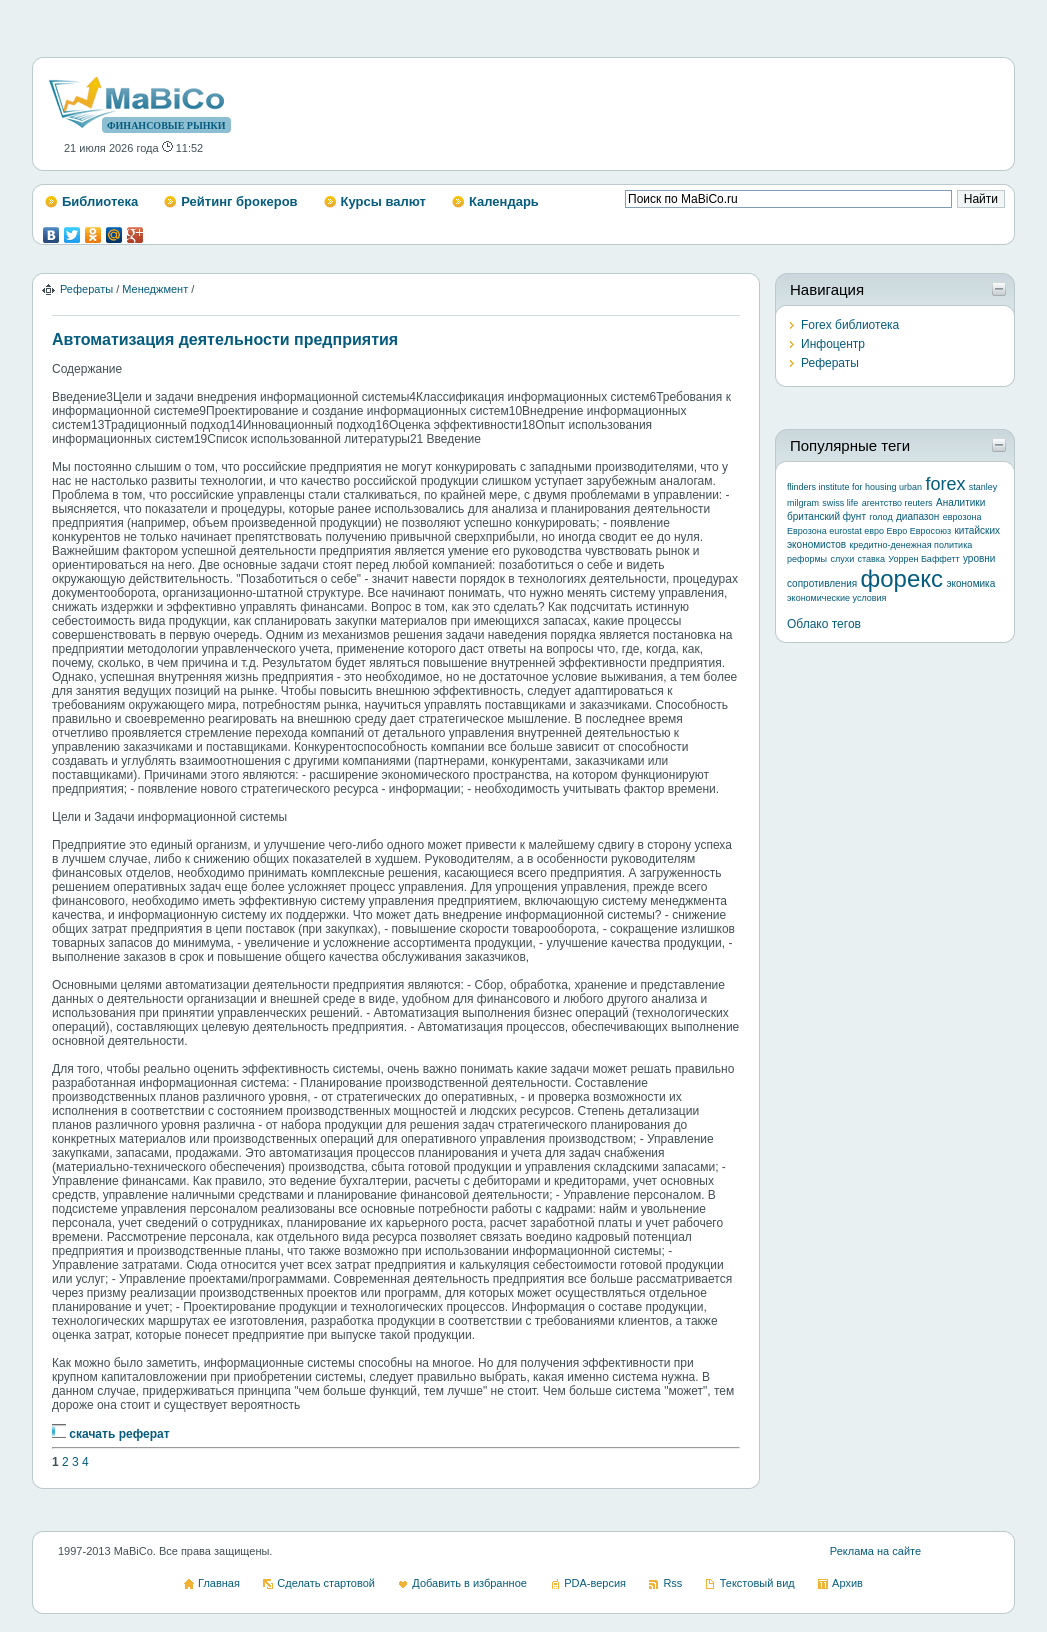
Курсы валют (383, 201)
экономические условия (836, 598)
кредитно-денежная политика (910, 545)
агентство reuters (897, 503)
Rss (672, 1583)
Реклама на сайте (875, 1551)
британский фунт (826, 516)
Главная (219, 1583)
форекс (902, 578)
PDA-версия (595, 1583)
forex (945, 484)
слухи (842, 559)
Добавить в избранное (469, 1583)
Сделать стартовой (326, 1583)
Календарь (504, 201)
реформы (807, 559)
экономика (970, 583)
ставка (871, 559)
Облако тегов (824, 624)
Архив (847, 1583)
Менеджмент (155, 289)
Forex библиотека (850, 325)
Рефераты (86, 289)
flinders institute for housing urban (854, 487)
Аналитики (960, 502)
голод (880, 517)
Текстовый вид (757, 1583)
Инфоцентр (833, 344)
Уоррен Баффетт (923, 559)
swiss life (840, 503)
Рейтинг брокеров (239, 201)
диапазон (917, 516)
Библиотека (100, 201)
